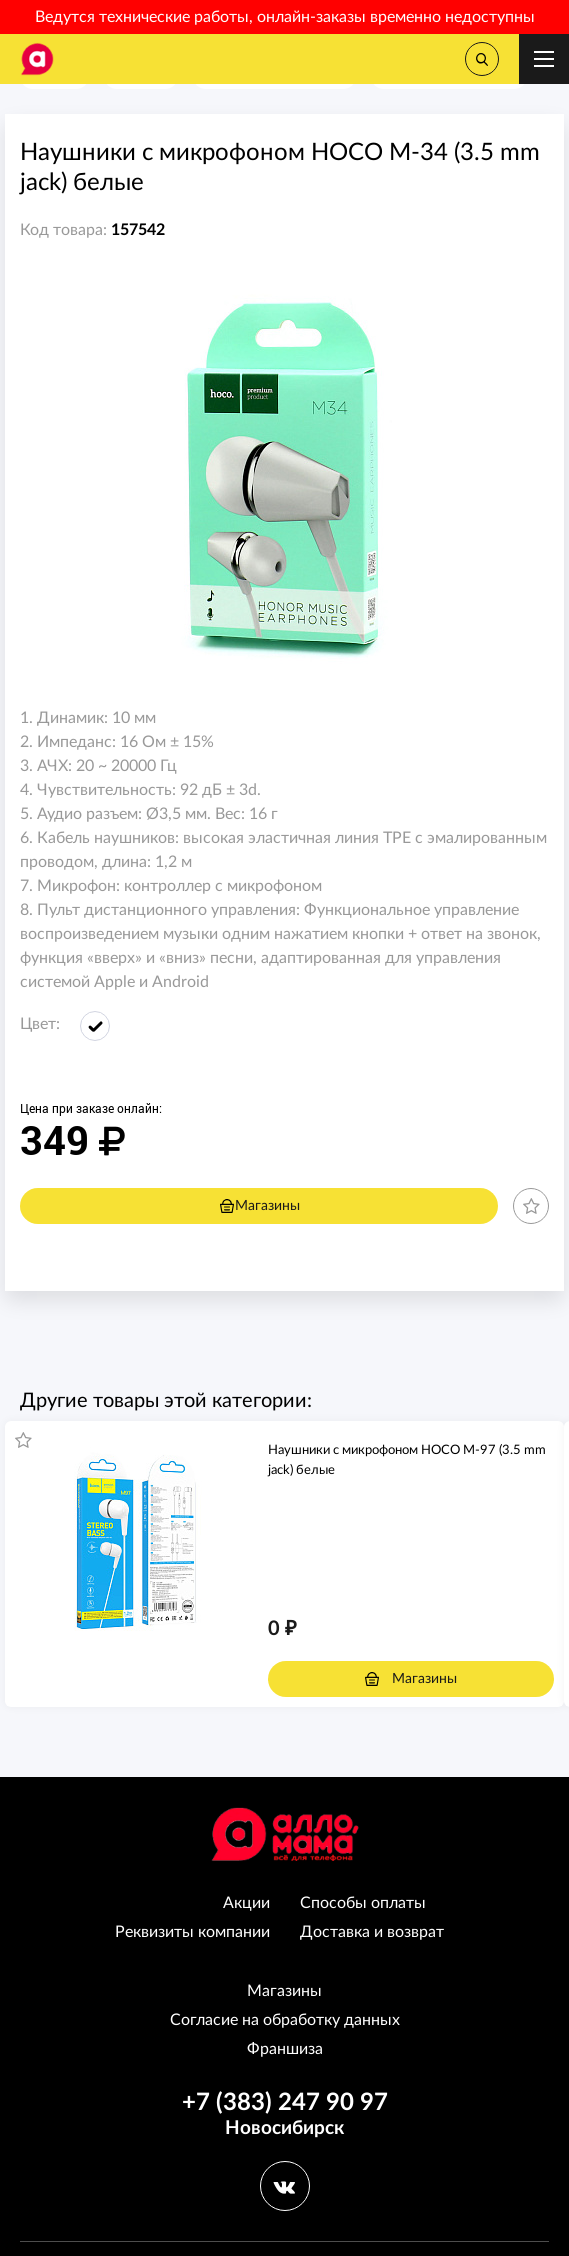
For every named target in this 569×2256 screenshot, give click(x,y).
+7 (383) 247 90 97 (285, 2103)
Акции (246, 1903)
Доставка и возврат (372, 1932)
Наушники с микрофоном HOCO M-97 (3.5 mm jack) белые (407, 1460)
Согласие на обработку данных (285, 2020)
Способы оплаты (363, 1903)
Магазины (259, 1206)
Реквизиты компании (192, 1932)
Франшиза (285, 2049)
